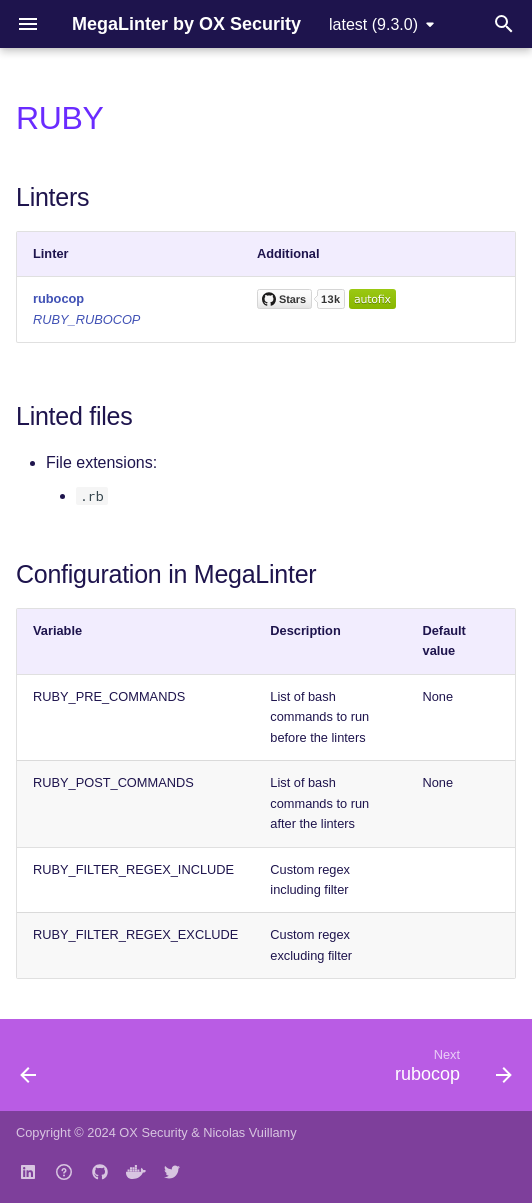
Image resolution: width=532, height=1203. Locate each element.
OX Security (153, 1132)
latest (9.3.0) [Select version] (373, 24)
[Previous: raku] (29, 1071)
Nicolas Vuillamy (249, 1132)
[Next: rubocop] (450, 1071)
